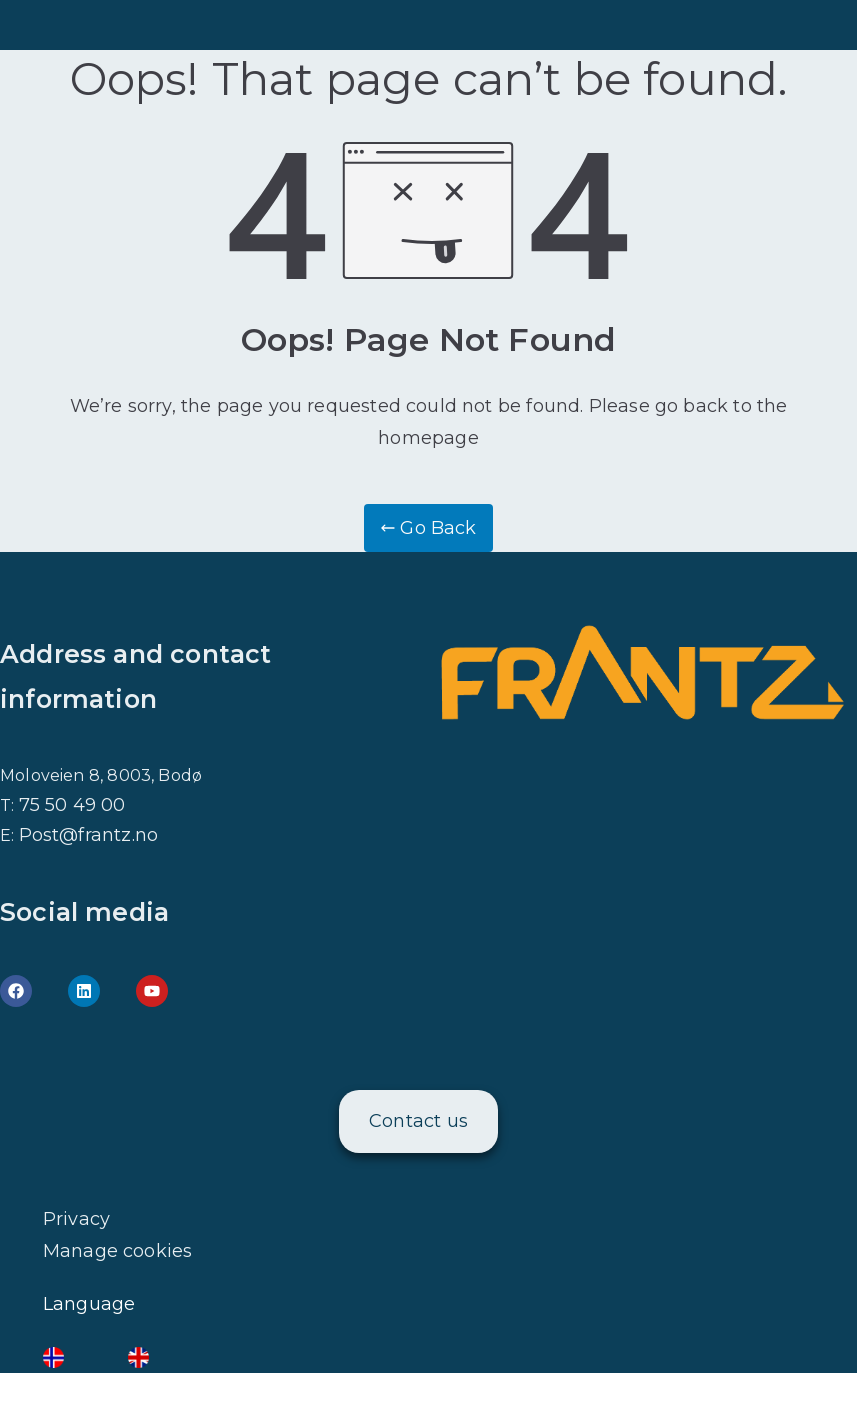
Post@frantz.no (89, 835)
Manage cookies (118, 1251)
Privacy (76, 1219)
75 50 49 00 (72, 805)
